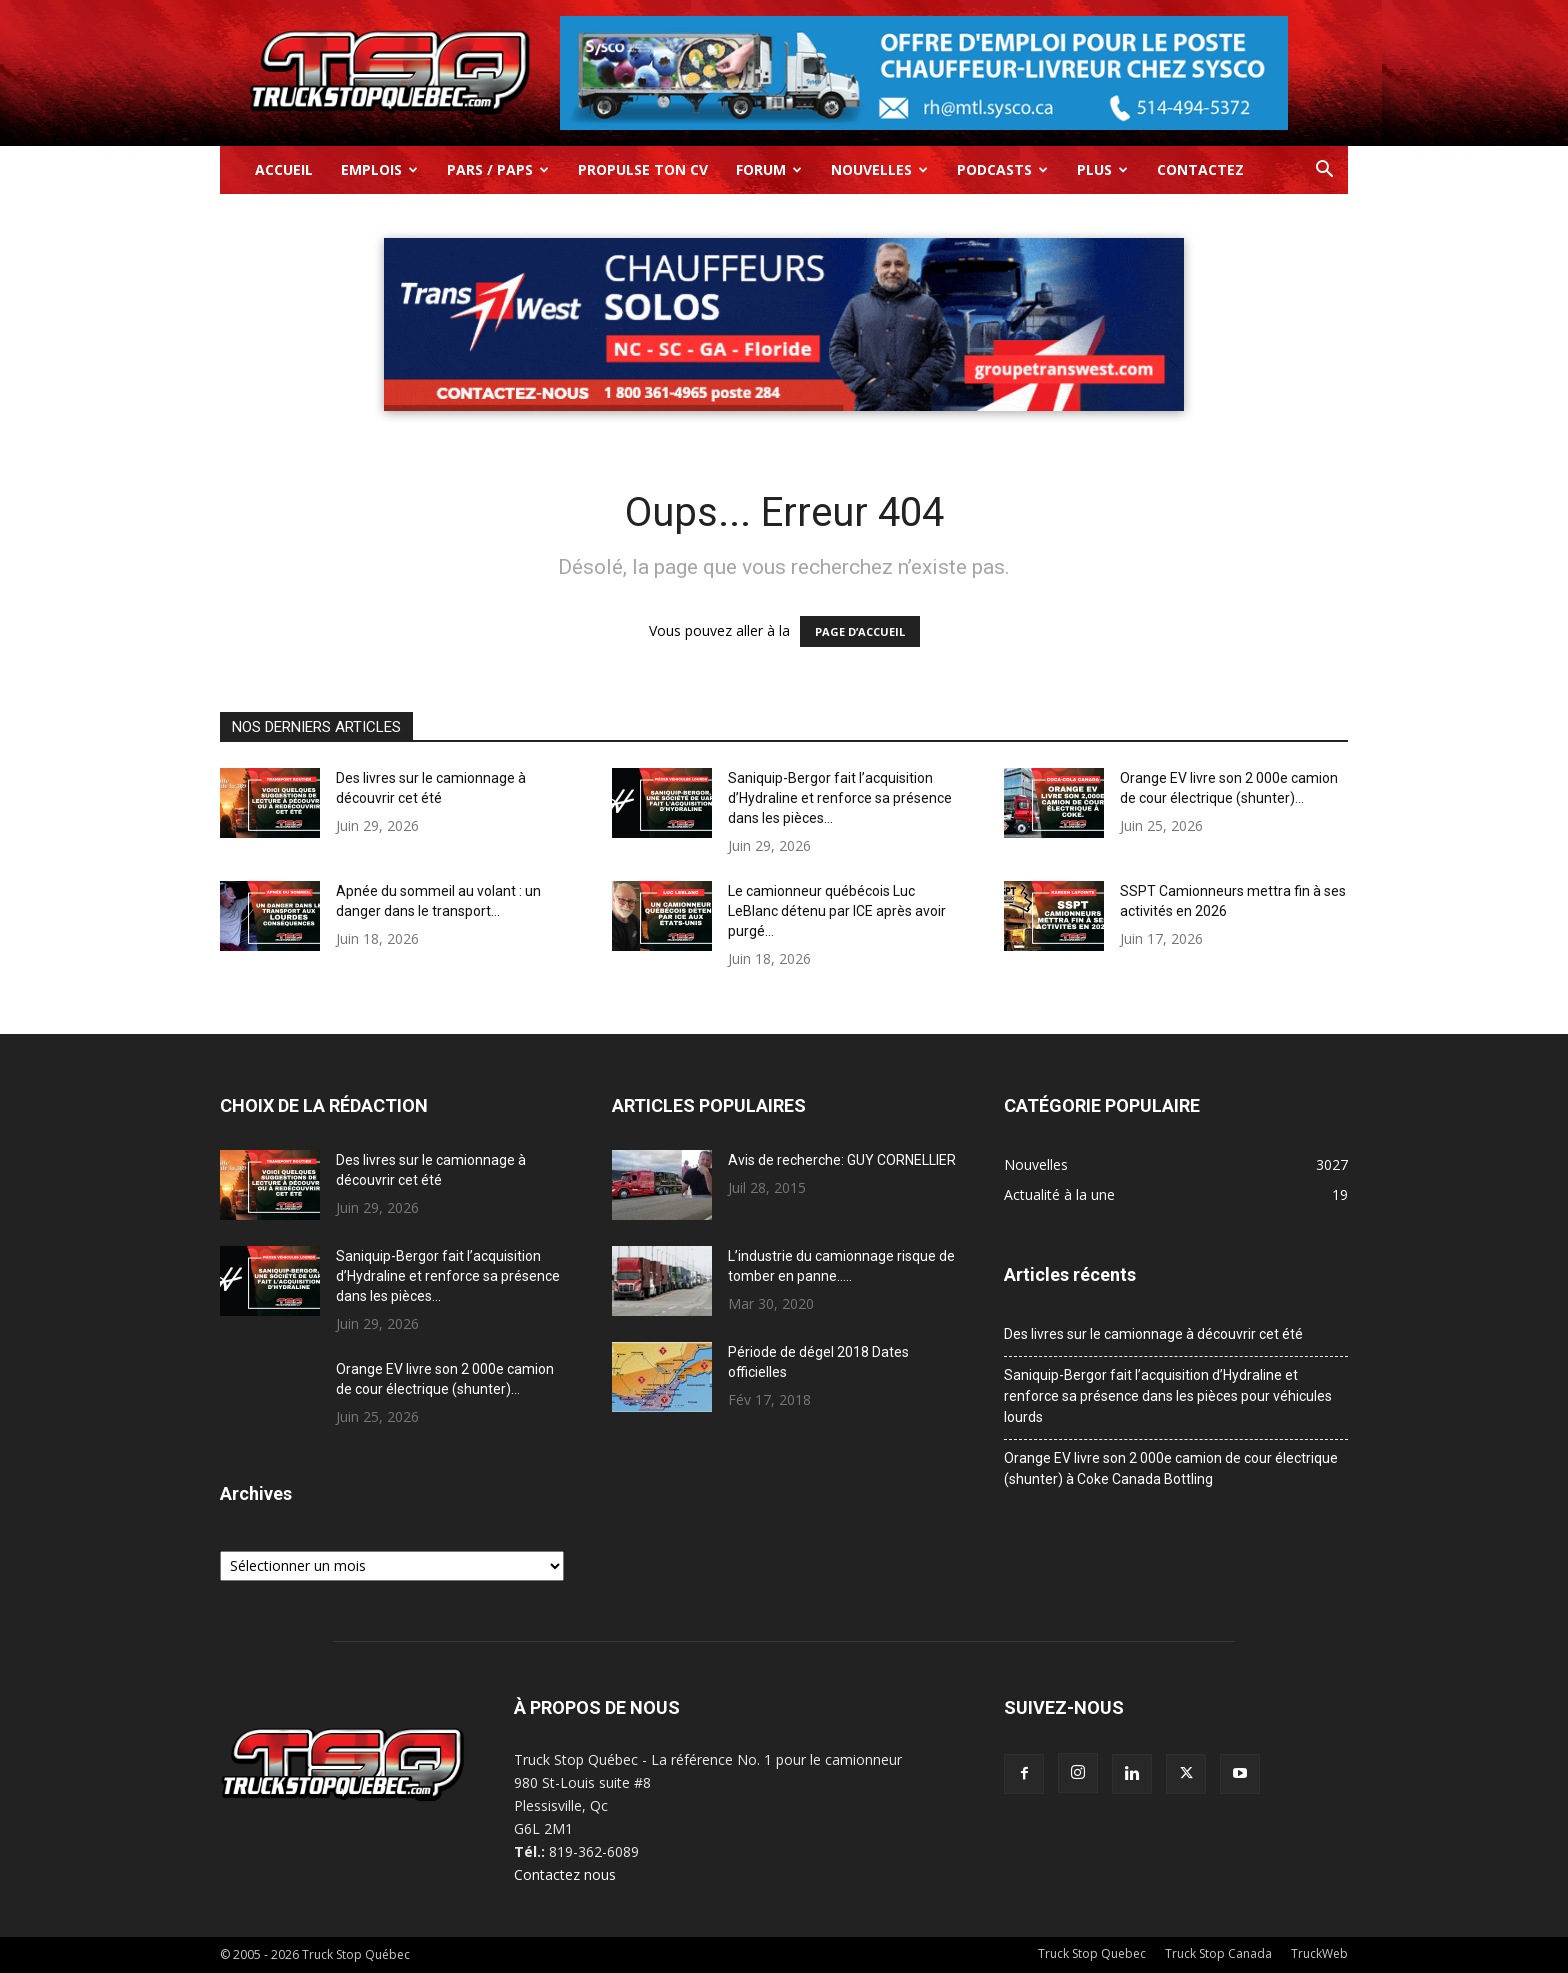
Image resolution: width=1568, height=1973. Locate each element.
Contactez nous (565, 1874)
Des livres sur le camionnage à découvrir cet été (1153, 1334)
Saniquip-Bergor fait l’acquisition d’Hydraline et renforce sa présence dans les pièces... (840, 798)
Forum (769, 169)
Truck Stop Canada (1218, 1953)
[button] (1324, 171)
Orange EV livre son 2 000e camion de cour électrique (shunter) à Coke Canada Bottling (1171, 1468)
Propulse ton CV (643, 169)
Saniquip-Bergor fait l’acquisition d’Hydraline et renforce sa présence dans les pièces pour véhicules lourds (1168, 1396)
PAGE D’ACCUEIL (860, 631)
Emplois (379, 169)
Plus (1102, 169)
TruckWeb (1319, 1953)
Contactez (1200, 169)
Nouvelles (879, 169)
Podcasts (1002, 169)
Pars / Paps (498, 169)
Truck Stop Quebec (1092, 1953)
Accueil (284, 169)
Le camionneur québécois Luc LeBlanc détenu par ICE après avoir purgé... (837, 911)
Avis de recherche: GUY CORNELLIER (842, 1160)
